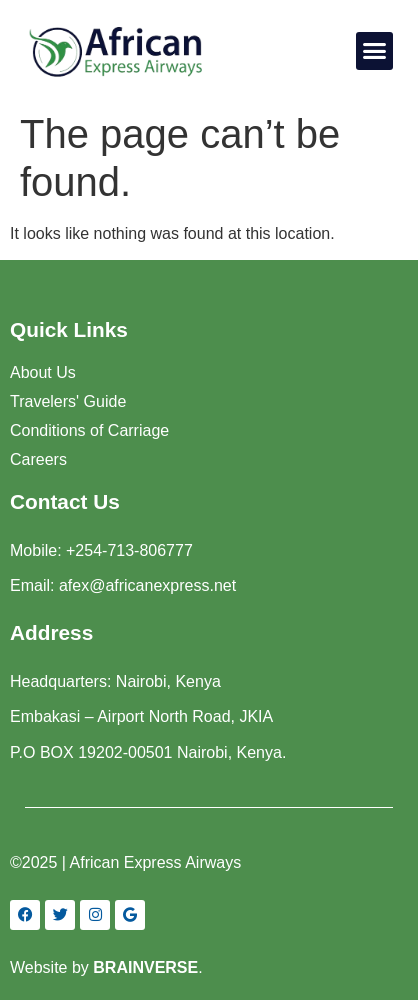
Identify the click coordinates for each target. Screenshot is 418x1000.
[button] (375, 51)
